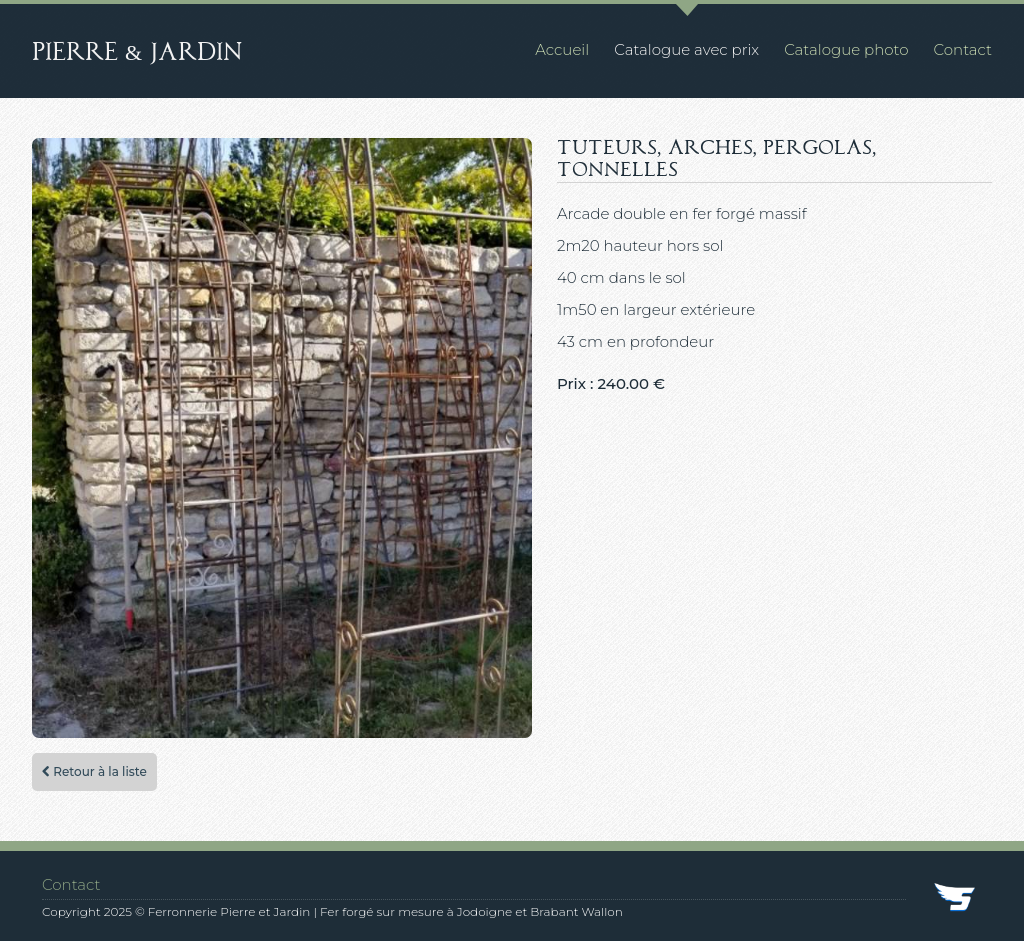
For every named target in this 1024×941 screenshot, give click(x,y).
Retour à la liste (94, 771)
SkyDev (956, 899)
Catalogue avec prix (686, 49)
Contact (963, 49)
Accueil (562, 49)
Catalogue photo (846, 49)
